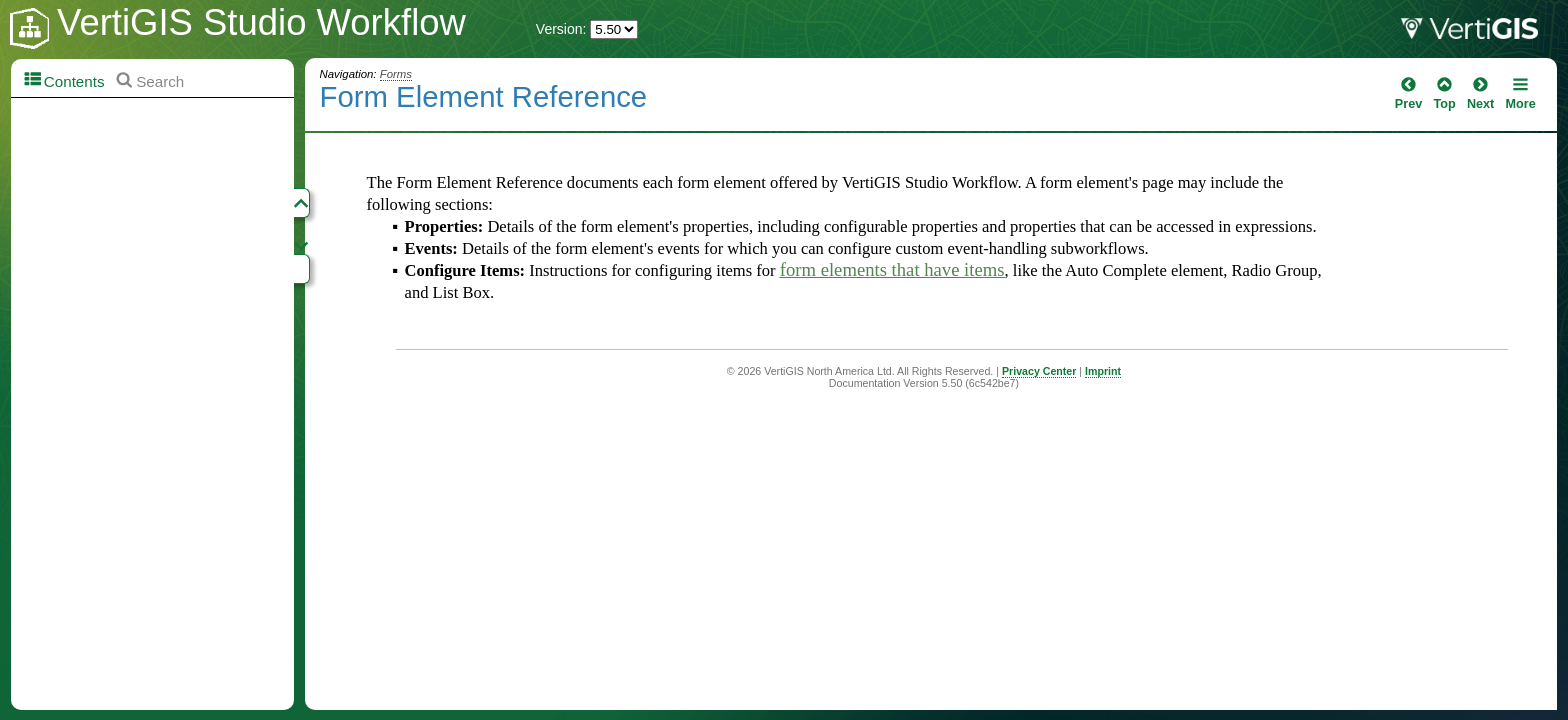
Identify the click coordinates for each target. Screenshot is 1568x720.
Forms (396, 74)
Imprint (1103, 371)
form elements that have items (892, 269)
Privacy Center (1039, 371)
